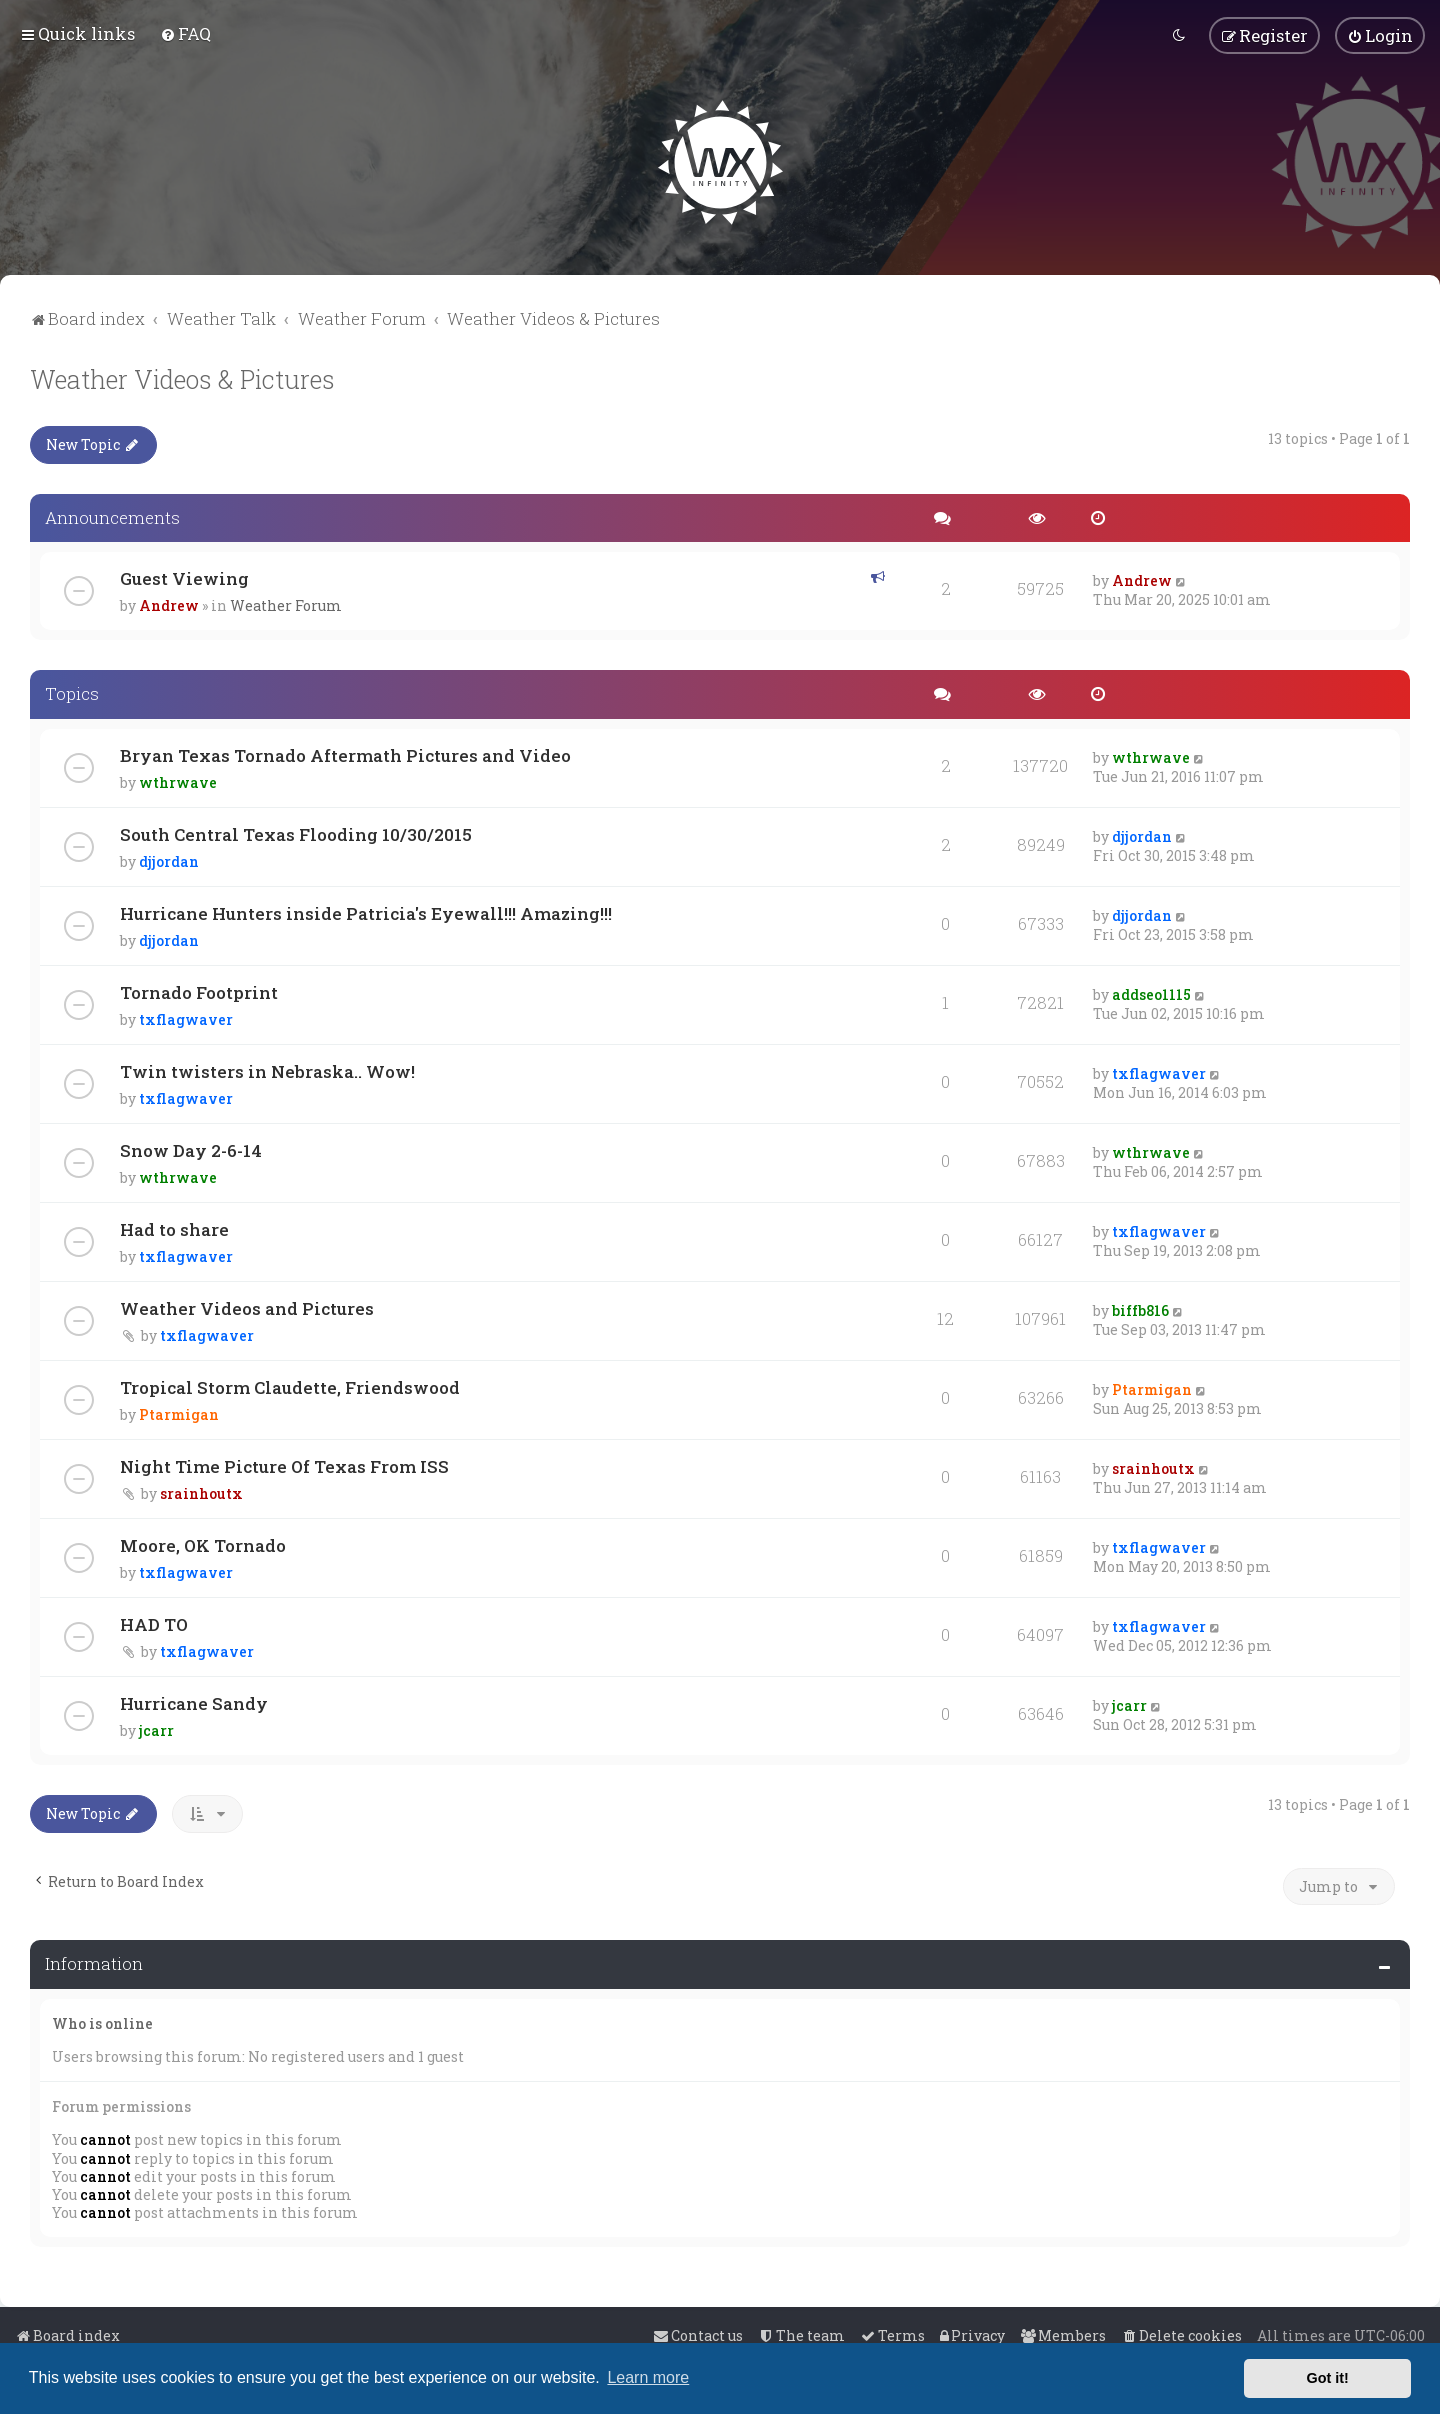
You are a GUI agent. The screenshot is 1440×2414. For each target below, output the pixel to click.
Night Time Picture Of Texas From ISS (284, 1464)
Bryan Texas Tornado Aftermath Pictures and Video (345, 753)
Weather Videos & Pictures (182, 377)
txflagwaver (186, 1017)
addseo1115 (1151, 992)
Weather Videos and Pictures (247, 1306)
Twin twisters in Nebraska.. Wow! (267, 1069)
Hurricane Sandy (194, 1701)
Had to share (174, 1227)
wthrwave (178, 780)
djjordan (169, 859)
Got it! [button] (1328, 2378)
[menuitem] (185, 33)
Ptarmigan (179, 1412)
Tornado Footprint (199, 990)
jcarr (156, 1728)
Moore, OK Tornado (203, 1543)
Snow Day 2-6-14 (191, 1148)
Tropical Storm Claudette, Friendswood (290, 1385)
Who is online (102, 2021)
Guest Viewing (184, 577)
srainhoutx (201, 1491)
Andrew (169, 604)
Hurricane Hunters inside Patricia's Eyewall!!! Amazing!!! (366, 911)
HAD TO (154, 1622)
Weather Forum (286, 604)
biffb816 (1140, 1308)
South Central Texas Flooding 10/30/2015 (296, 832)
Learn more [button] (648, 2377)
